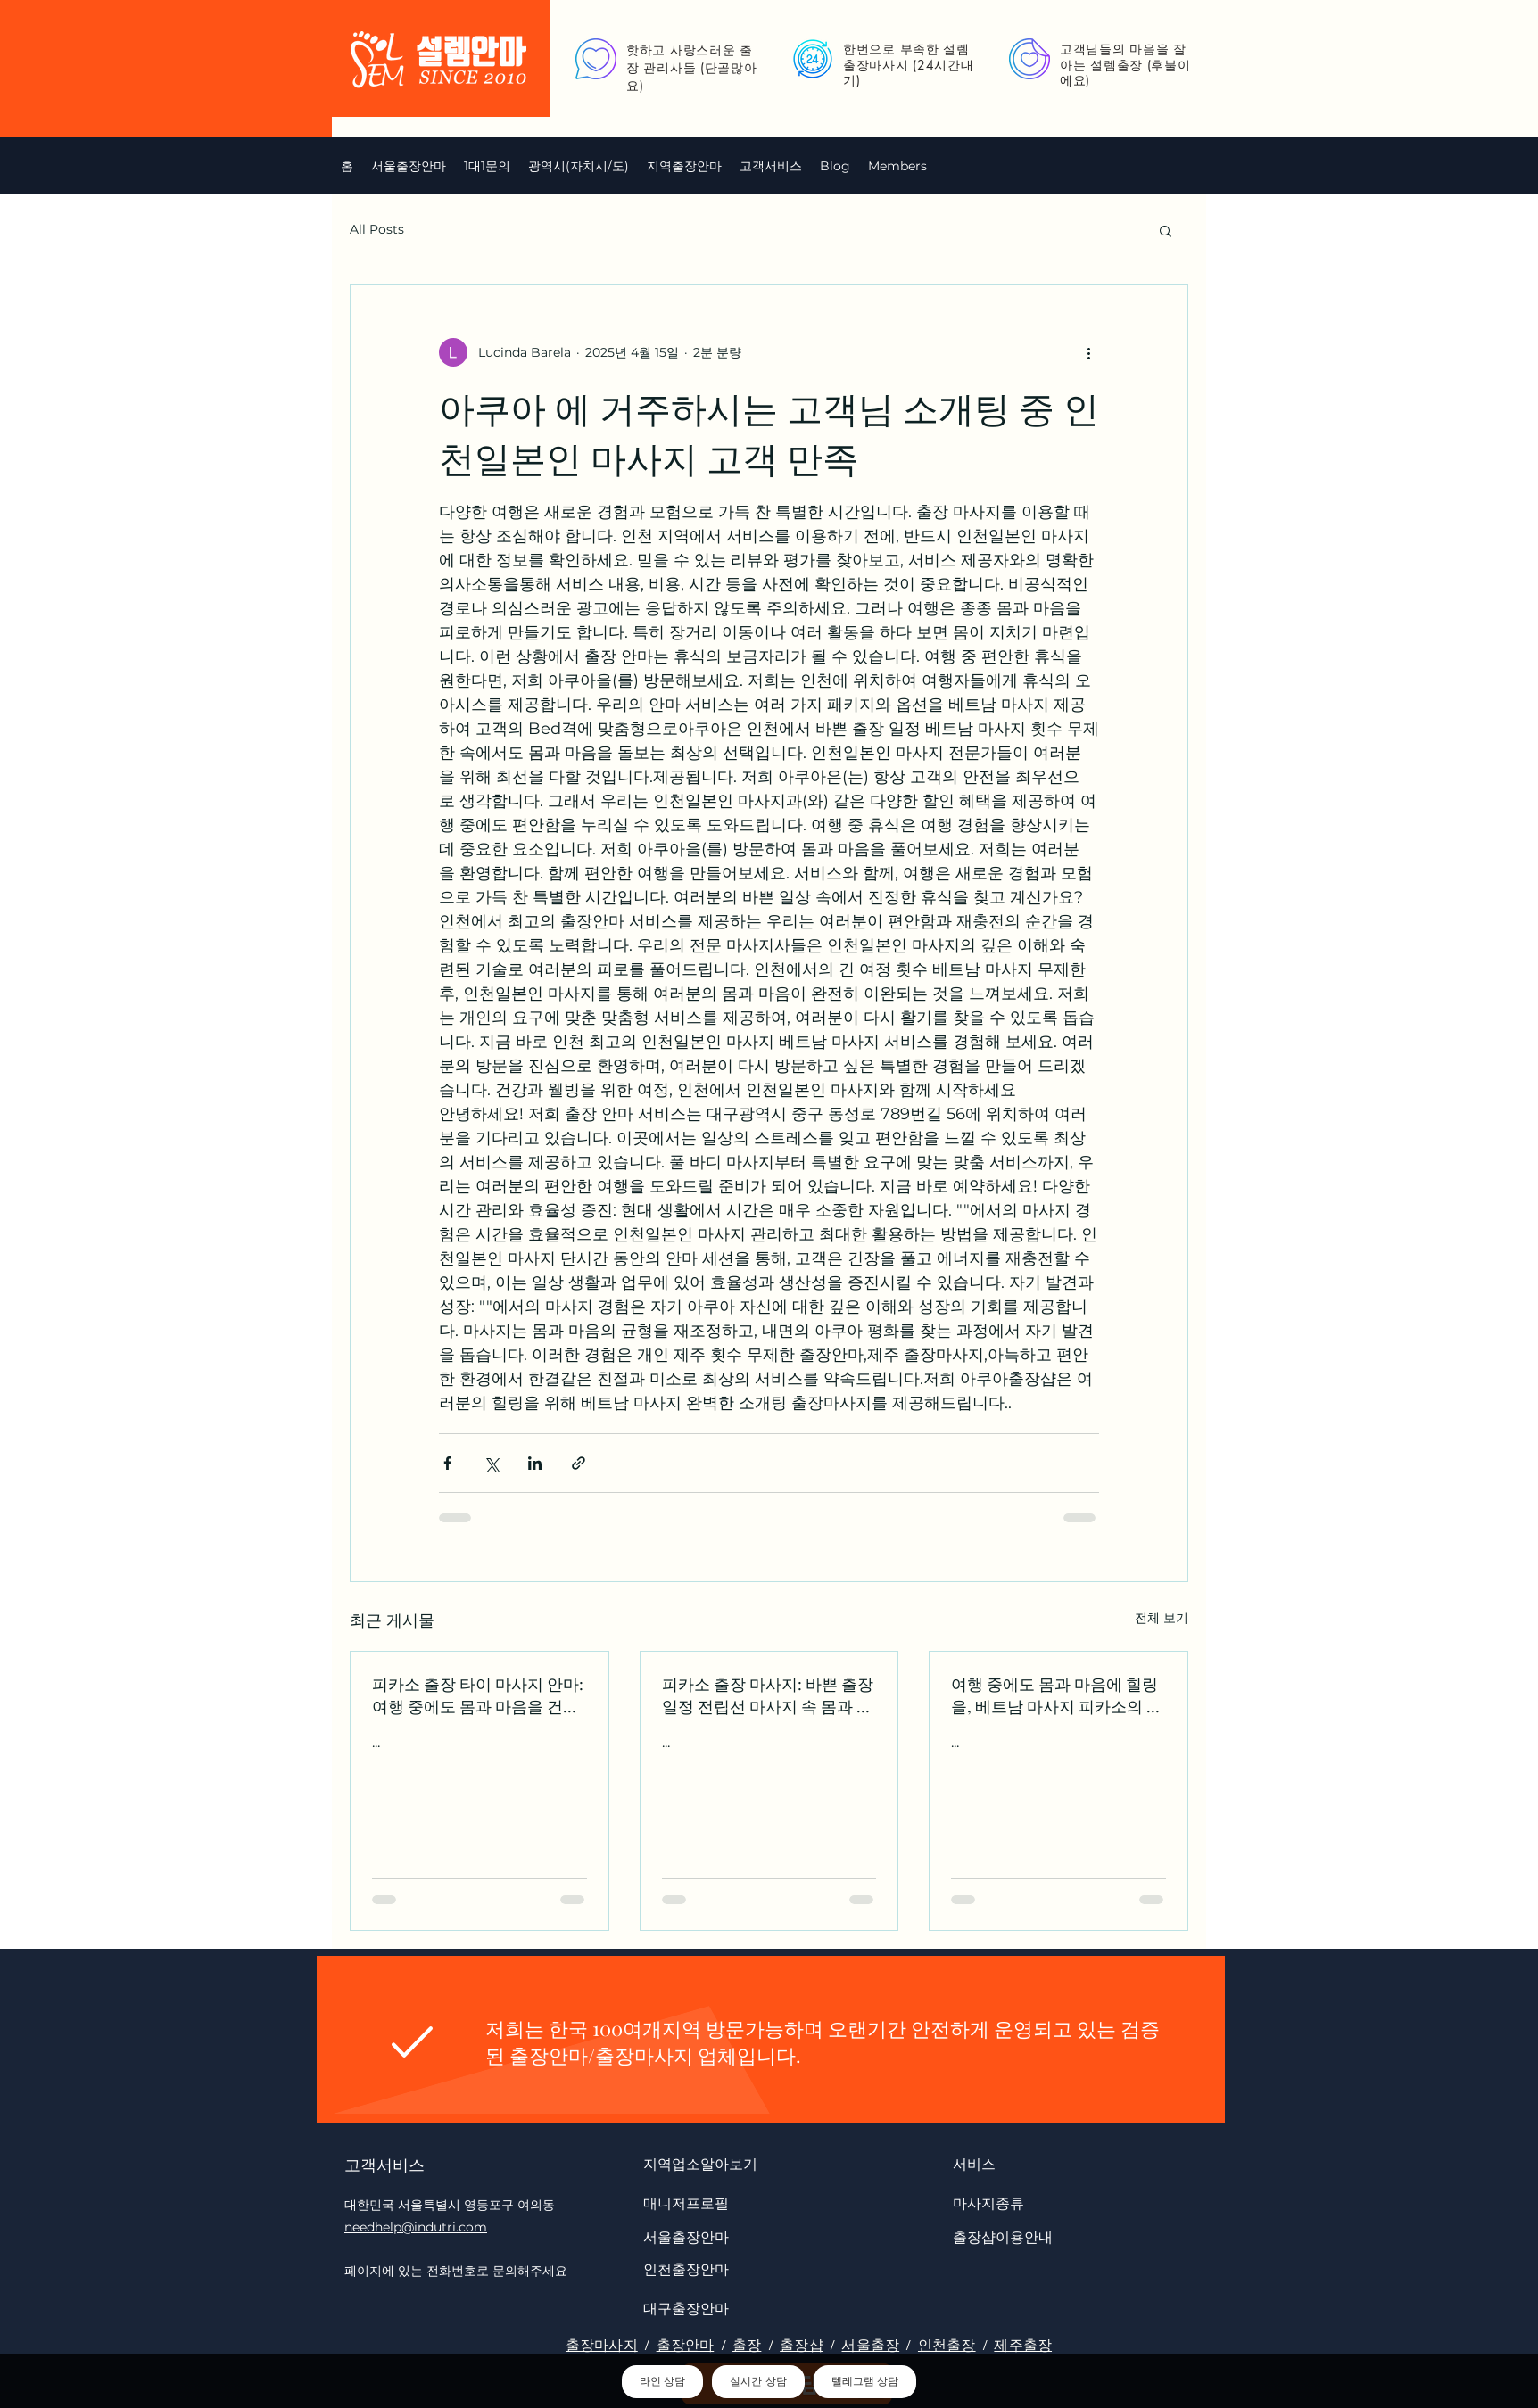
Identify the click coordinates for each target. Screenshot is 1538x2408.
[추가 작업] (1088, 352)
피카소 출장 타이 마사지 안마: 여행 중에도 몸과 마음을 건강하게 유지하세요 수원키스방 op (477, 1695)
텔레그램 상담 (864, 2381)
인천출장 (947, 2345)
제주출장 (1023, 2345)
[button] (578, 165)
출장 (746, 2345)
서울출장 (870, 2345)
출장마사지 (602, 2345)
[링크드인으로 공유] (534, 1463)
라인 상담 (662, 2381)
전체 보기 (1161, 1618)
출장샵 (801, 2345)
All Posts (377, 229)
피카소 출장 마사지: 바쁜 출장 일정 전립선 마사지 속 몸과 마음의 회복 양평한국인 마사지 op (767, 1695)
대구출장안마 (686, 2307)
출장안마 (686, 2345)
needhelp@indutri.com (415, 2227)
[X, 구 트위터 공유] (491, 1463)
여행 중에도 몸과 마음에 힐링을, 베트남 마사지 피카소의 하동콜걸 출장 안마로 (1056, 1695)
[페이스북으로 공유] (447, 1463)
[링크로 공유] (578, 1463)
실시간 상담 (758, 2381)
